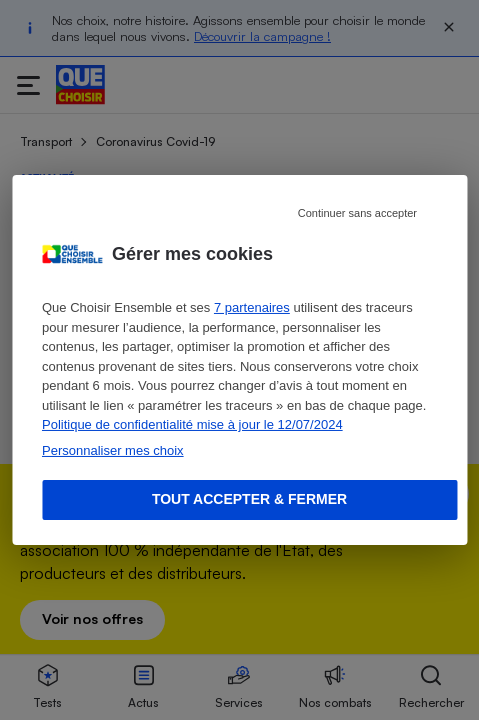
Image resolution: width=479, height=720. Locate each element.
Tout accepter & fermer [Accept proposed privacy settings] (249, 499)
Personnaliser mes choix (113, 450)
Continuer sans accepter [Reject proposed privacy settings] (357, 213)
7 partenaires (252, 307)
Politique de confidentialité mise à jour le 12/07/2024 (192, 424)
